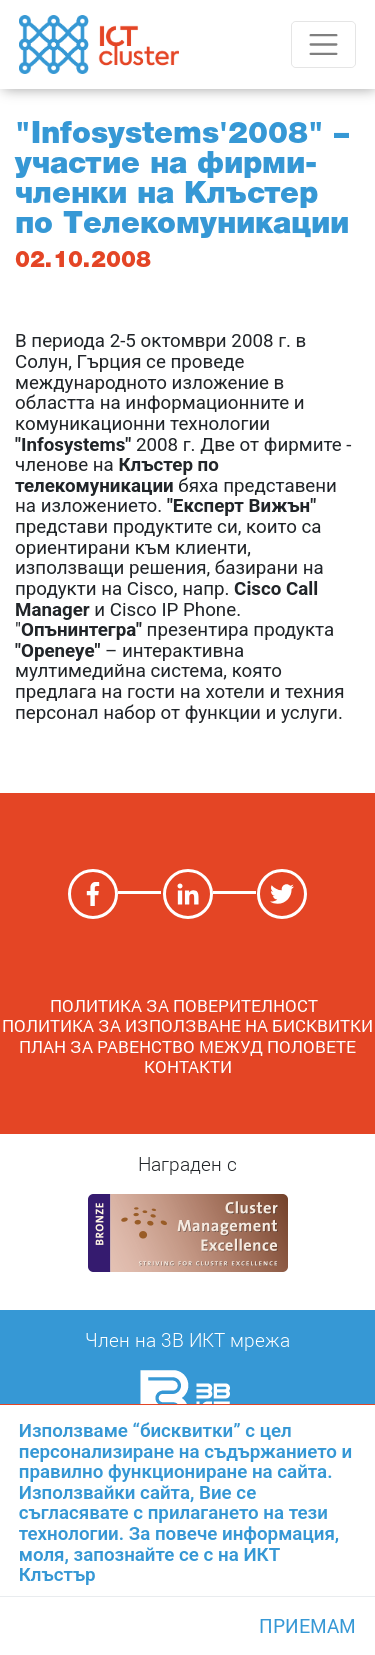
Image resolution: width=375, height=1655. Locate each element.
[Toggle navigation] (323, 44)
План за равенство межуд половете (187, 1046)
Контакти (188, 1066)
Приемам (307, 1626)
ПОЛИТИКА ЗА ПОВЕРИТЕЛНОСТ (188, 1005)
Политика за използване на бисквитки (187, 1025)
